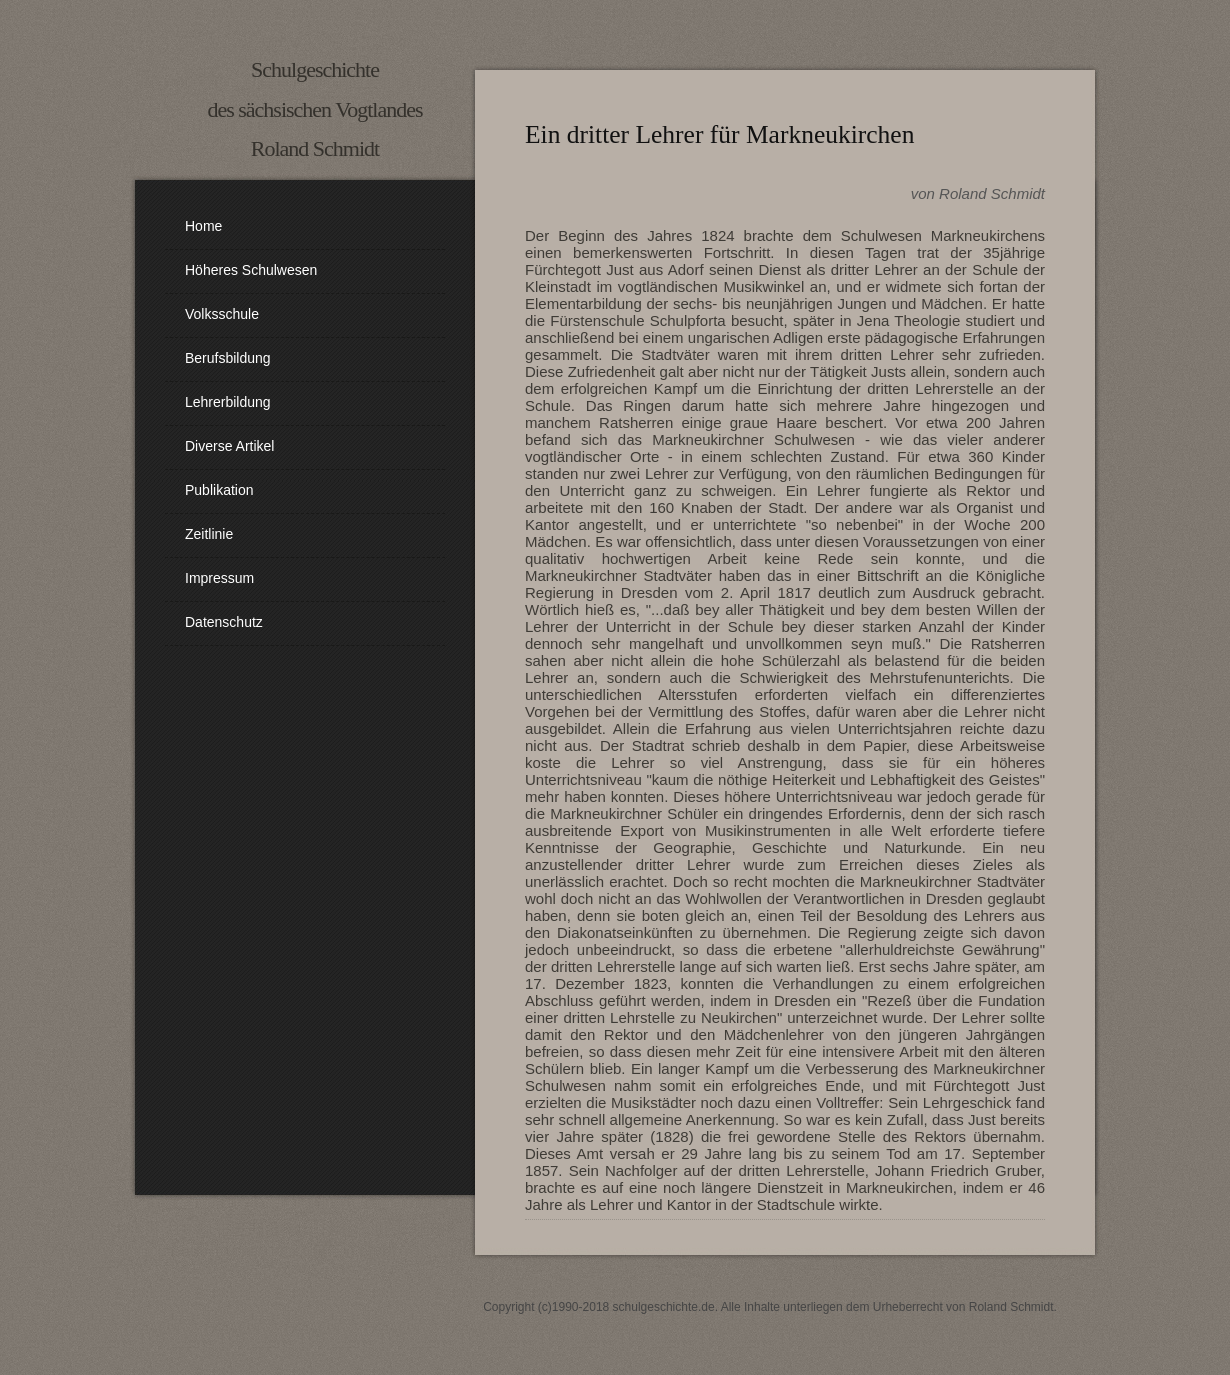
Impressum (219, 578)
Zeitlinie (209, 534)
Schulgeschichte (315, 69)
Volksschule (222, 314)
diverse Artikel (229, 446)
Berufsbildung (228, 358)
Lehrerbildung (228, 402)
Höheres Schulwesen (251, 270)
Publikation (219, 490)
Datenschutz (224, 622)
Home (203, 226)
